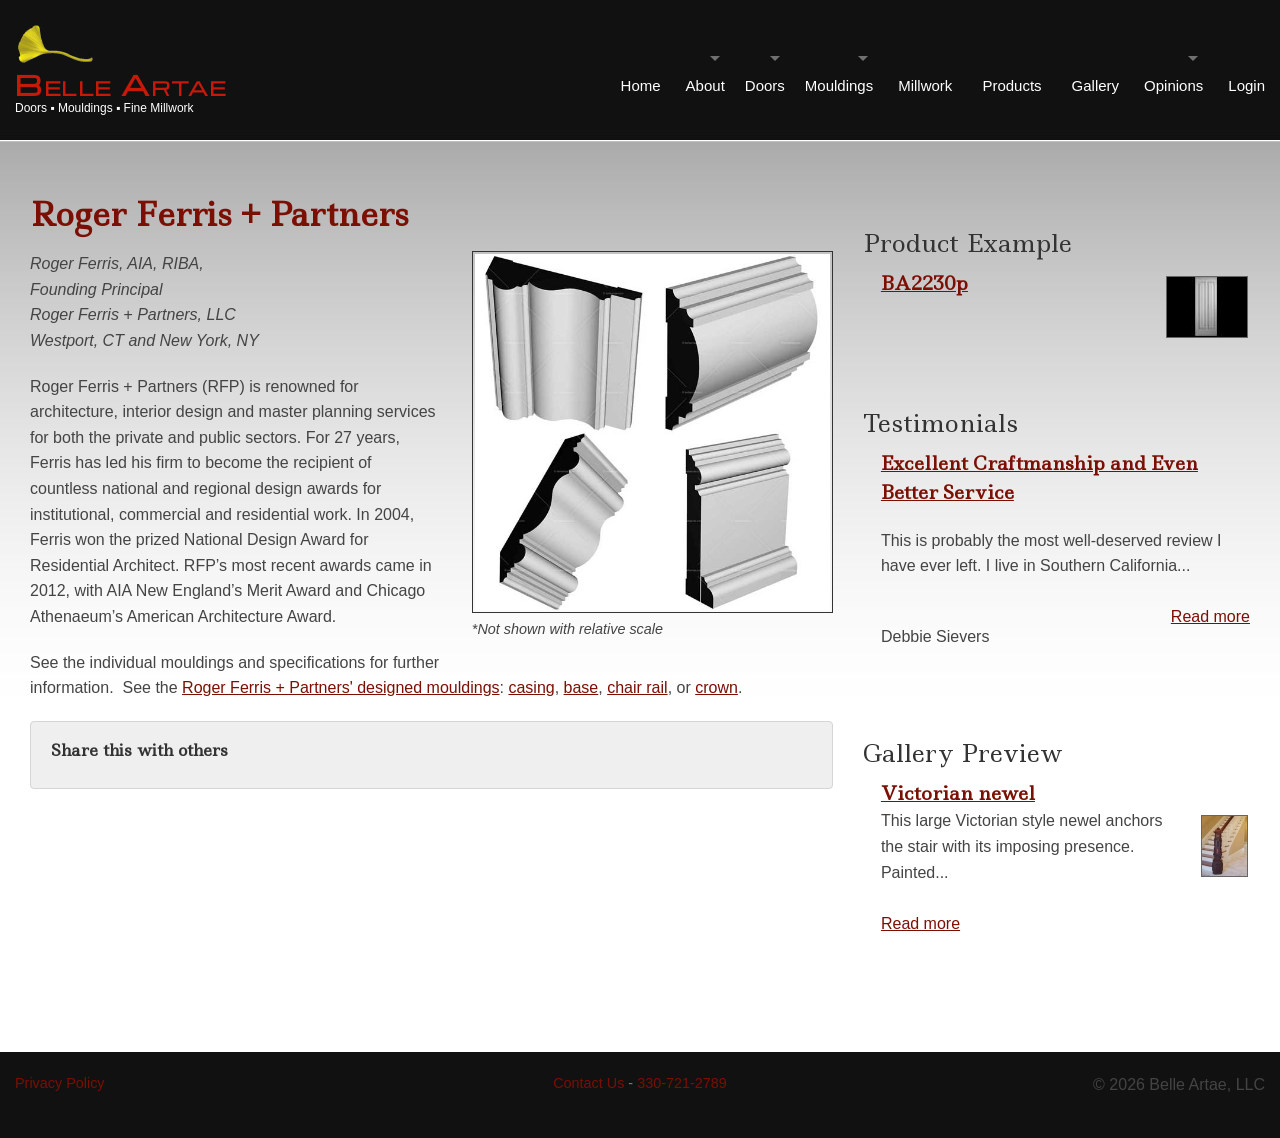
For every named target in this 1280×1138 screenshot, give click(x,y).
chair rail (637, 687)
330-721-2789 (682, 1083)
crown (716, 687)
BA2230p (924, 283)
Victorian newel (958, 793)
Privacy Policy (60, 1083)
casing (531, 687)
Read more (1210, 616)
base (581, 687)
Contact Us (588, 1083)
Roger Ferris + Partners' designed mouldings (340, 687)
